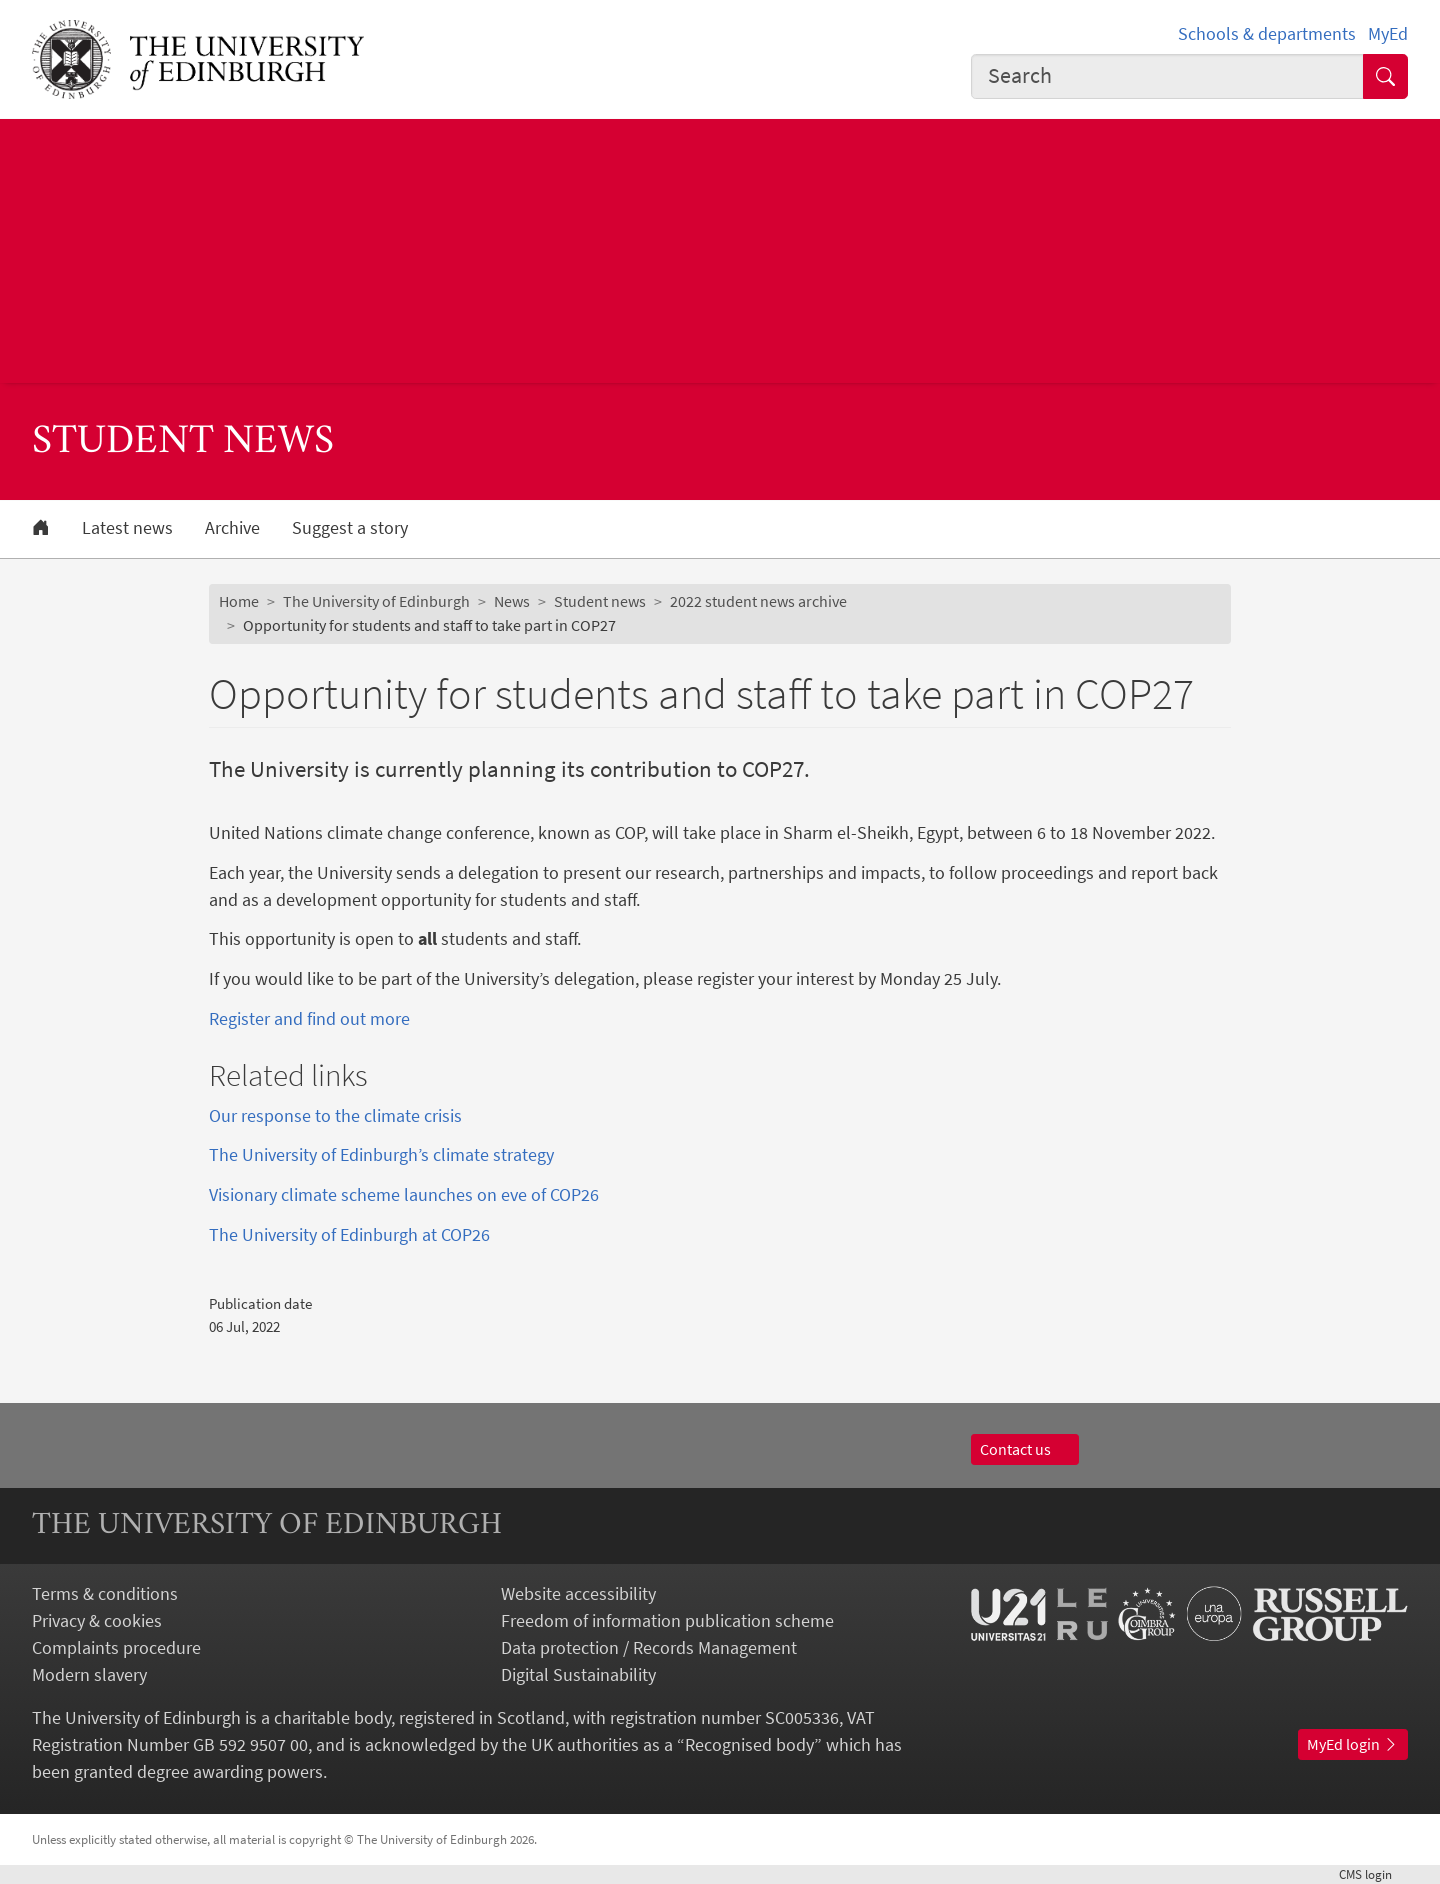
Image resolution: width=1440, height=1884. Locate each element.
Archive (232, 528)
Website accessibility (578, 1593)
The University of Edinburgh (376, 601)
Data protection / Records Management (649, 1647)
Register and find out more (309, 1018)
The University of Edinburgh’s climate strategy (381, 1154)
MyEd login (1353, 1744)
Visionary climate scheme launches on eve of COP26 (404, 1194)
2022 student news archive (758, 601)
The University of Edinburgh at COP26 (349, 1234)
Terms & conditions (105, 1593)
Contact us (1025, 1449)
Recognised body (749, 1744)
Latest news (127, 528)
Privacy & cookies (97, 1620)
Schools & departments (1267, 33)
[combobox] (1168, 76)
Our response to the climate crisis (335, 1115)
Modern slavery (89, 1674)
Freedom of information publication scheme (667, 1620)
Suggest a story (350, 528)
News (512, 601)
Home (239, 601)
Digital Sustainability (578, 1674)
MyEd (1388, 33)
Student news (600, 601)
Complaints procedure (116, 1647)
